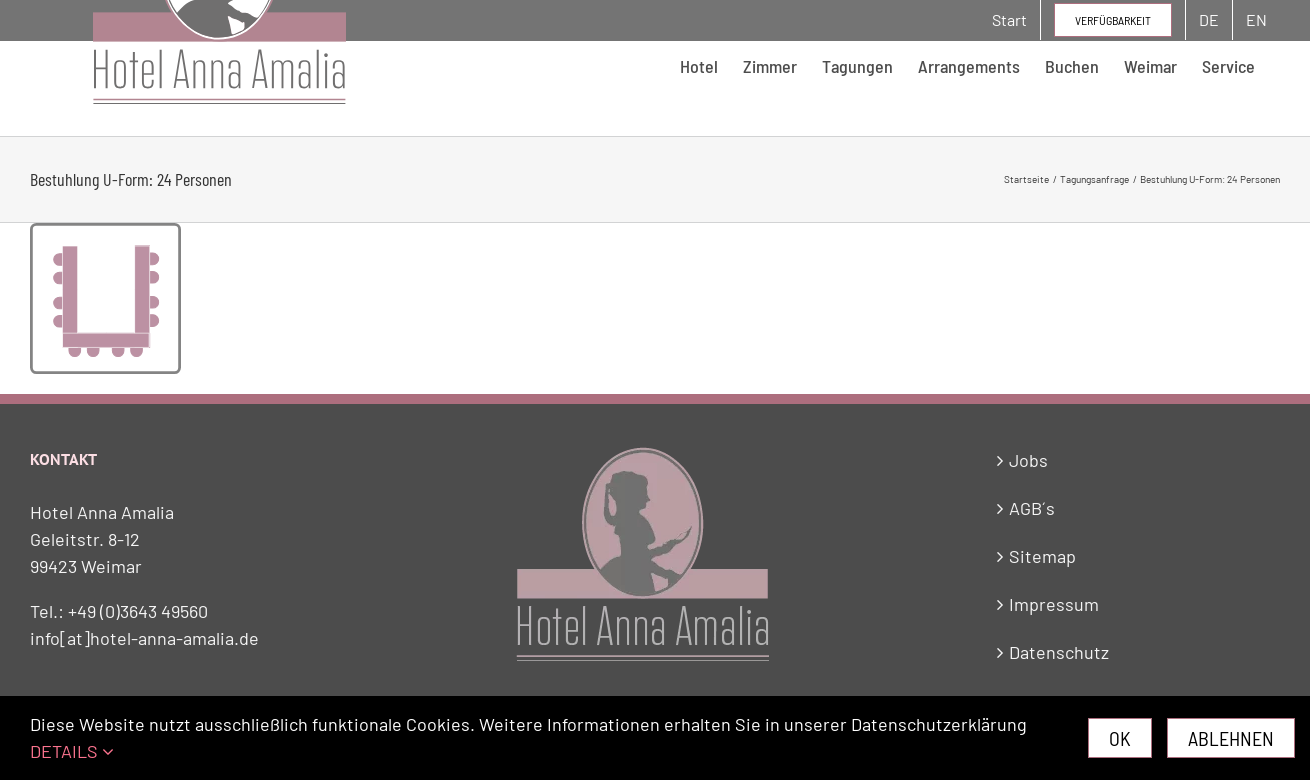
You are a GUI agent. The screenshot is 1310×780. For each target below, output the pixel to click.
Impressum (1054, 604)
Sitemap (1042, 556)
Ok (1120, 738)
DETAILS (72, 751)
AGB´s (1032, 508)
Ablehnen (1231, 738)
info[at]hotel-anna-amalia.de (144, 638)
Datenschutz (1059, 652)
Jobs (1028, 460)
